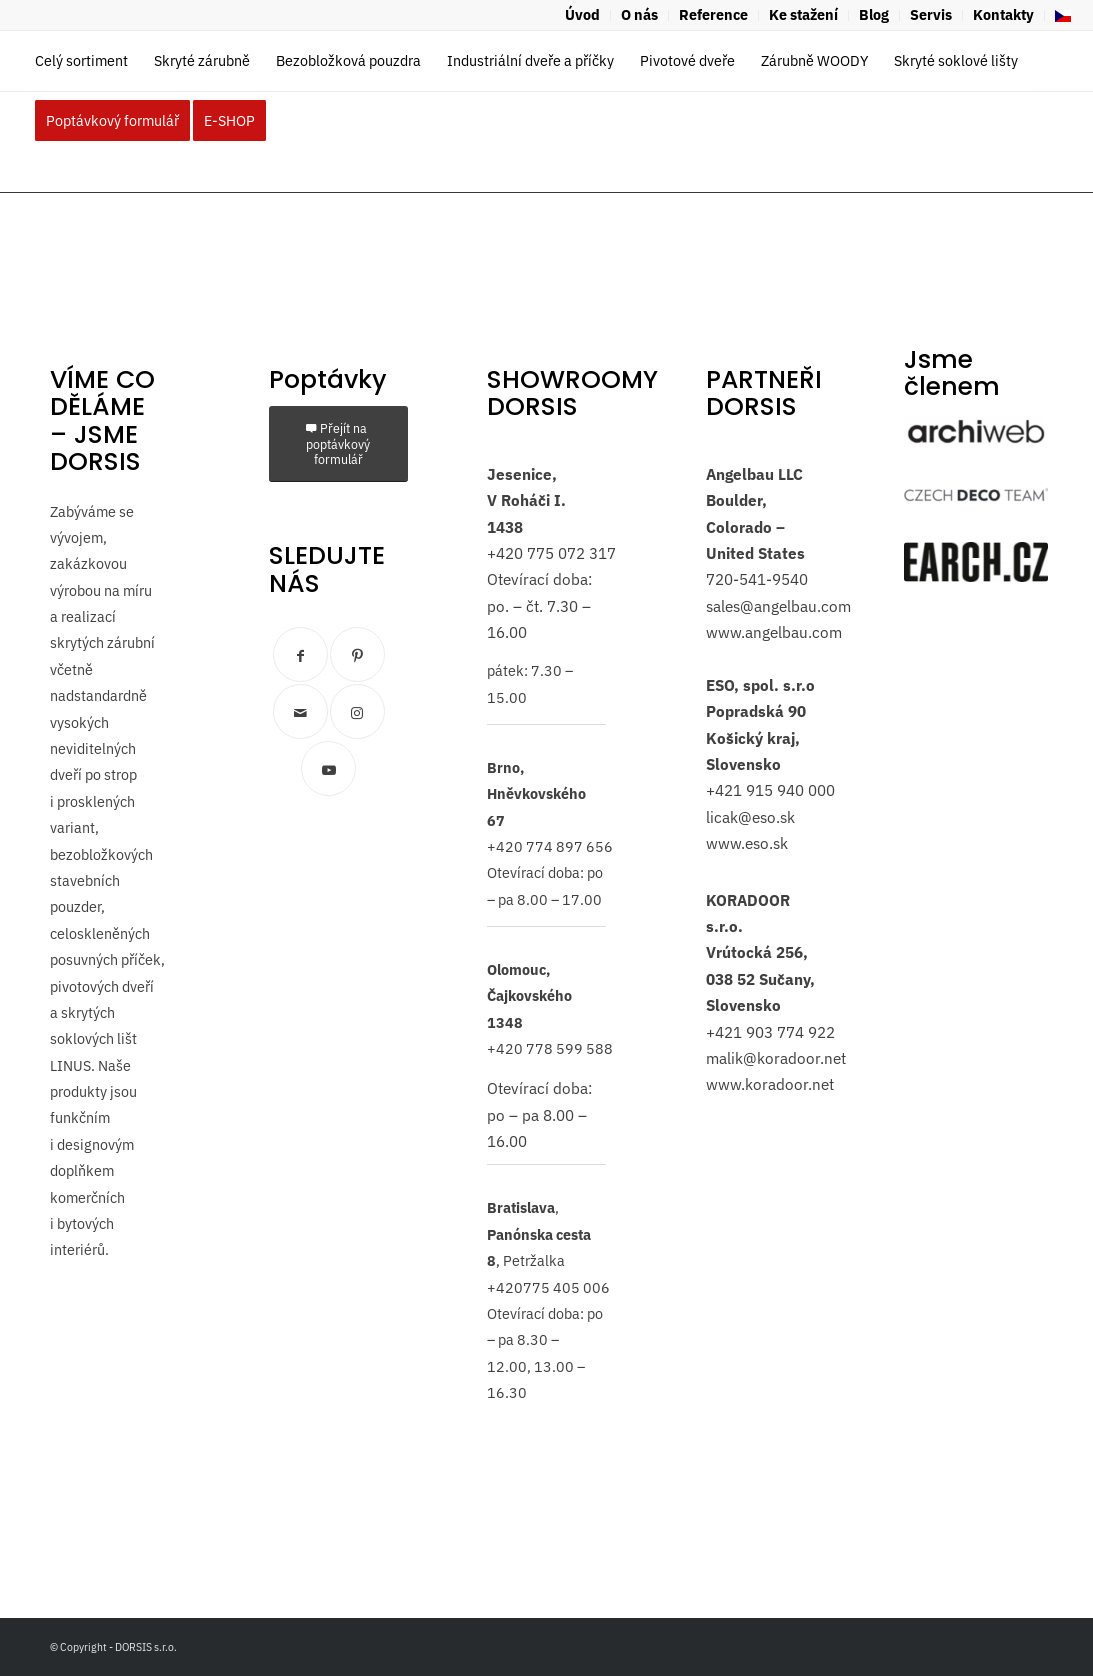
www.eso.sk (747, 843)
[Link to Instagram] (357, 711)
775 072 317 (569, 553)
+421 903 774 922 (770, 1032)
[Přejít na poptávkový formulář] (338, 444)
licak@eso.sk (750, 817)
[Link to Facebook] (300, 654)
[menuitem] (583, 15)
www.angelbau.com (774, 632)
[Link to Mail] (300, 711)
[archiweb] (976, 432)
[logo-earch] (976, 562)
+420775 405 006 (548, 1287)
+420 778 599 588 (550, 1048)
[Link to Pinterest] (357, 654)
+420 (505, 553)
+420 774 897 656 (550, 846)
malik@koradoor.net (776, 1058)
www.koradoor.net (770, 1084)
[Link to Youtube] (328, 768)
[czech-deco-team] (976, 494)
